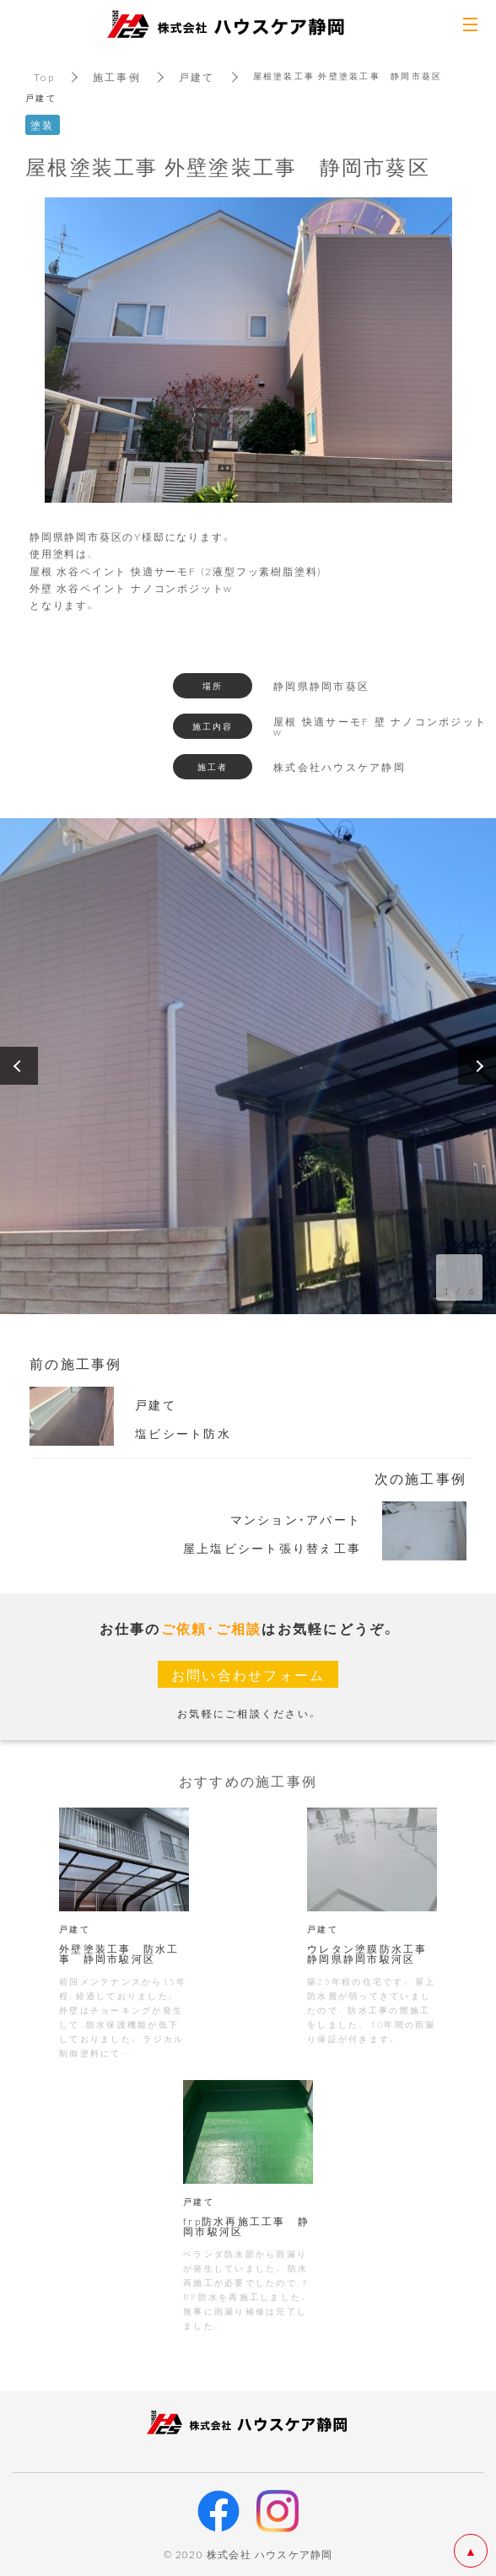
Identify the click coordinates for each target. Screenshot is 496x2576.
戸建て (197, 76)
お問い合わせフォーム (248, 1674)
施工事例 (117, 76)
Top (44, 76)
